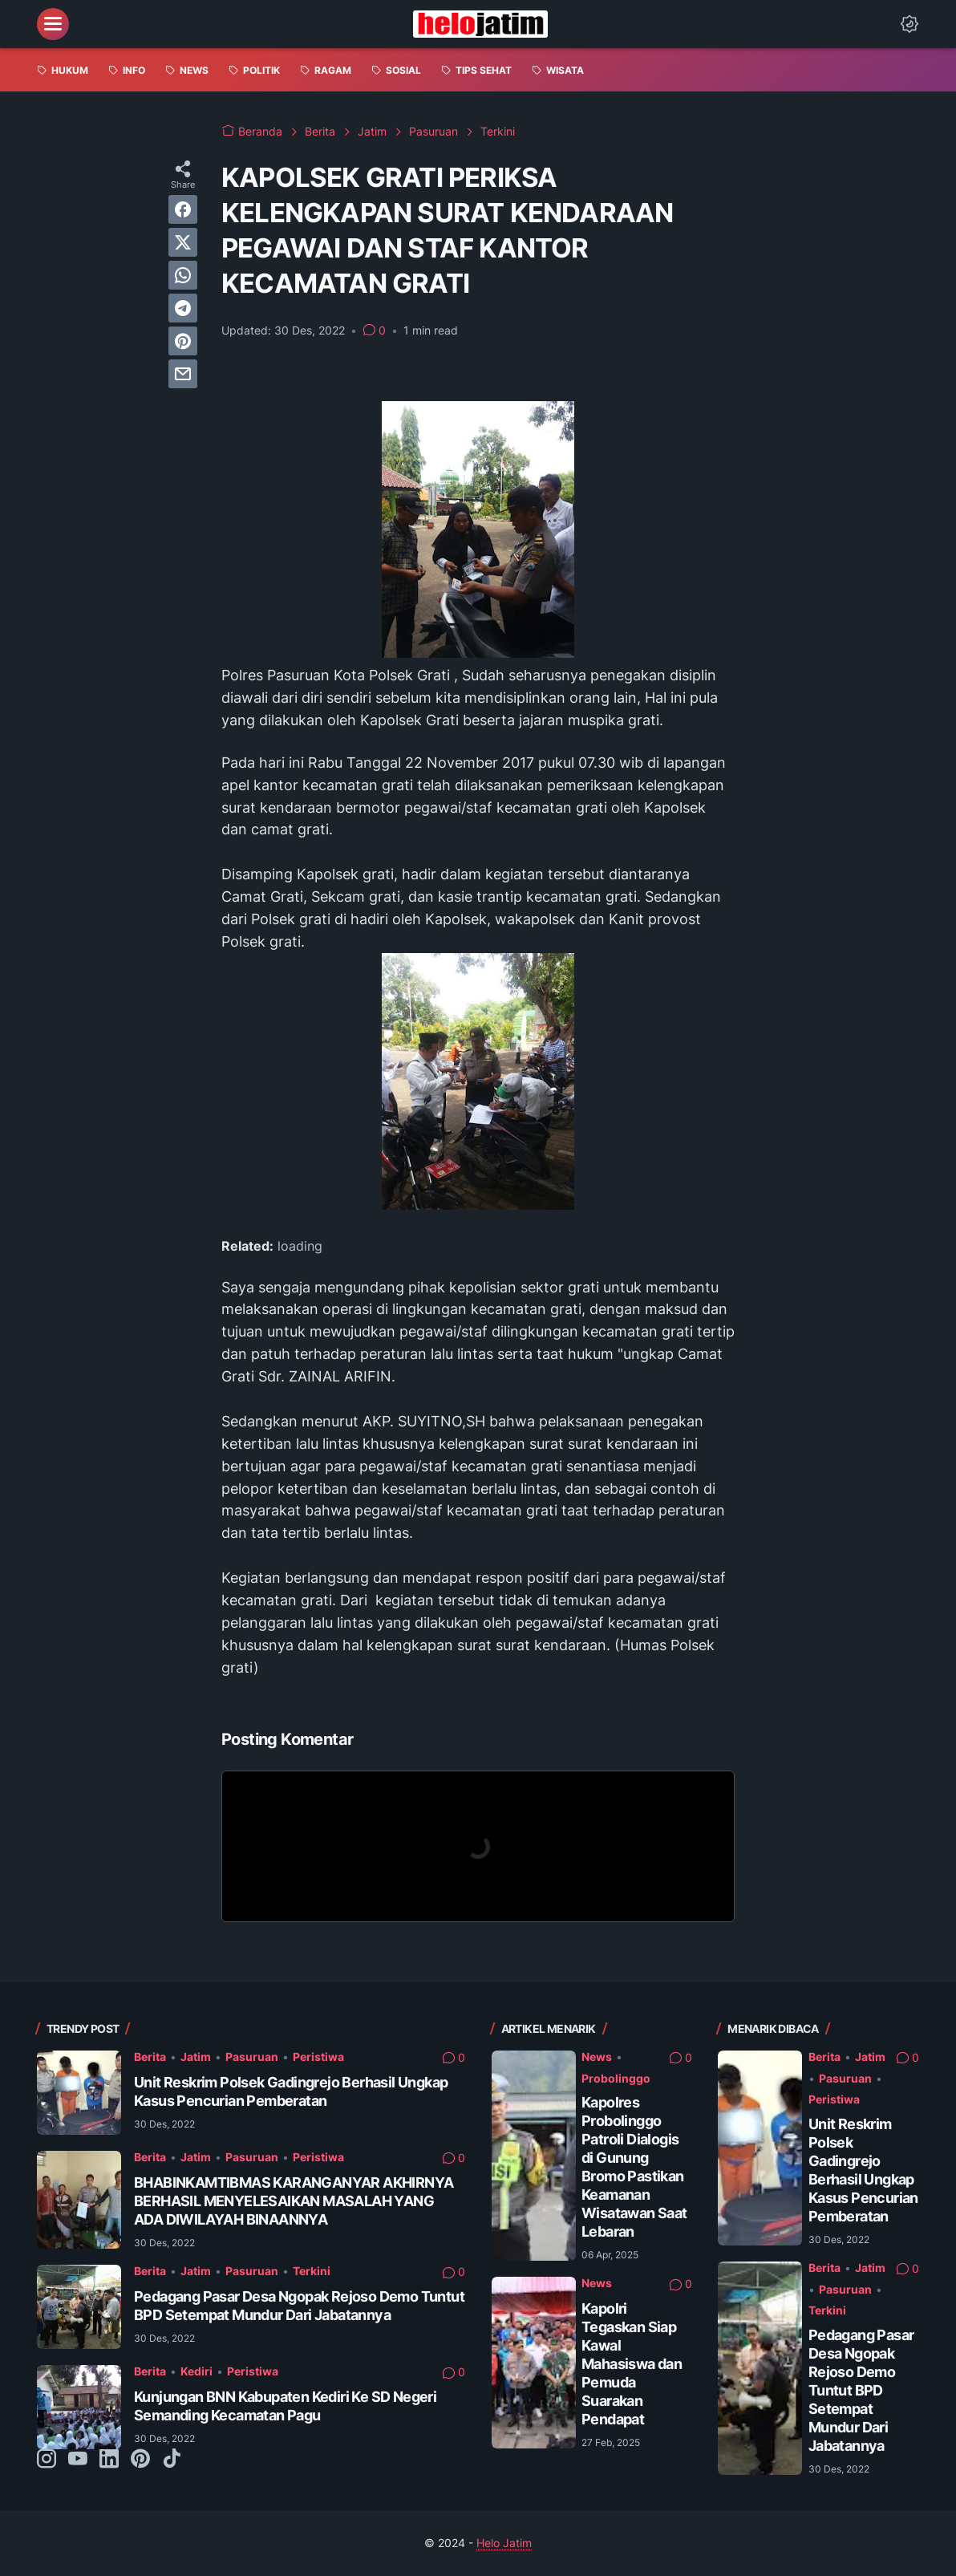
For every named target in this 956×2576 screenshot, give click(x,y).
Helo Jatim (504, 2543)
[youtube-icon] (77, 2459)
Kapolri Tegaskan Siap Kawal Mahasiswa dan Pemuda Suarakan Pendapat (631, 2364)
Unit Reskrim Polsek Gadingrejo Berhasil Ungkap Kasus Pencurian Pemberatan (291, 2091)
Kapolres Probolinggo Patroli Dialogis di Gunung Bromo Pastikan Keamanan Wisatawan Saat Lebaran (634, 2167)
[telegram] (182, 308)
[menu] (53, 24)
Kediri (196, 2371)
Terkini (311, 2271)
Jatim (195, 2056)
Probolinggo (615, 2078)
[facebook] (182, 209)
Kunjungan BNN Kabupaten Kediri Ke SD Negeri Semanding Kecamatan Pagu (285, 2406)
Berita (150, 2056)
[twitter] (182, 242)
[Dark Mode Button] (909, 24)
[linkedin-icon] (109, 2459)
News (596, 2056)
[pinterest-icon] (140, 2459)
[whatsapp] (182, 275)
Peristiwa (318, 2056)
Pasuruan (251, 2056)
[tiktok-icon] (171, 2459)
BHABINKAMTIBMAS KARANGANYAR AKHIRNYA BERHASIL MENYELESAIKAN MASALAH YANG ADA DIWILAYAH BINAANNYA (293, 2201)
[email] (182, 373)
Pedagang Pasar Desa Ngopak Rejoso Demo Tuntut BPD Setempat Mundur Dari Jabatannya (299, 2305)
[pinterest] (182, 341)
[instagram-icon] (46, 2459)
